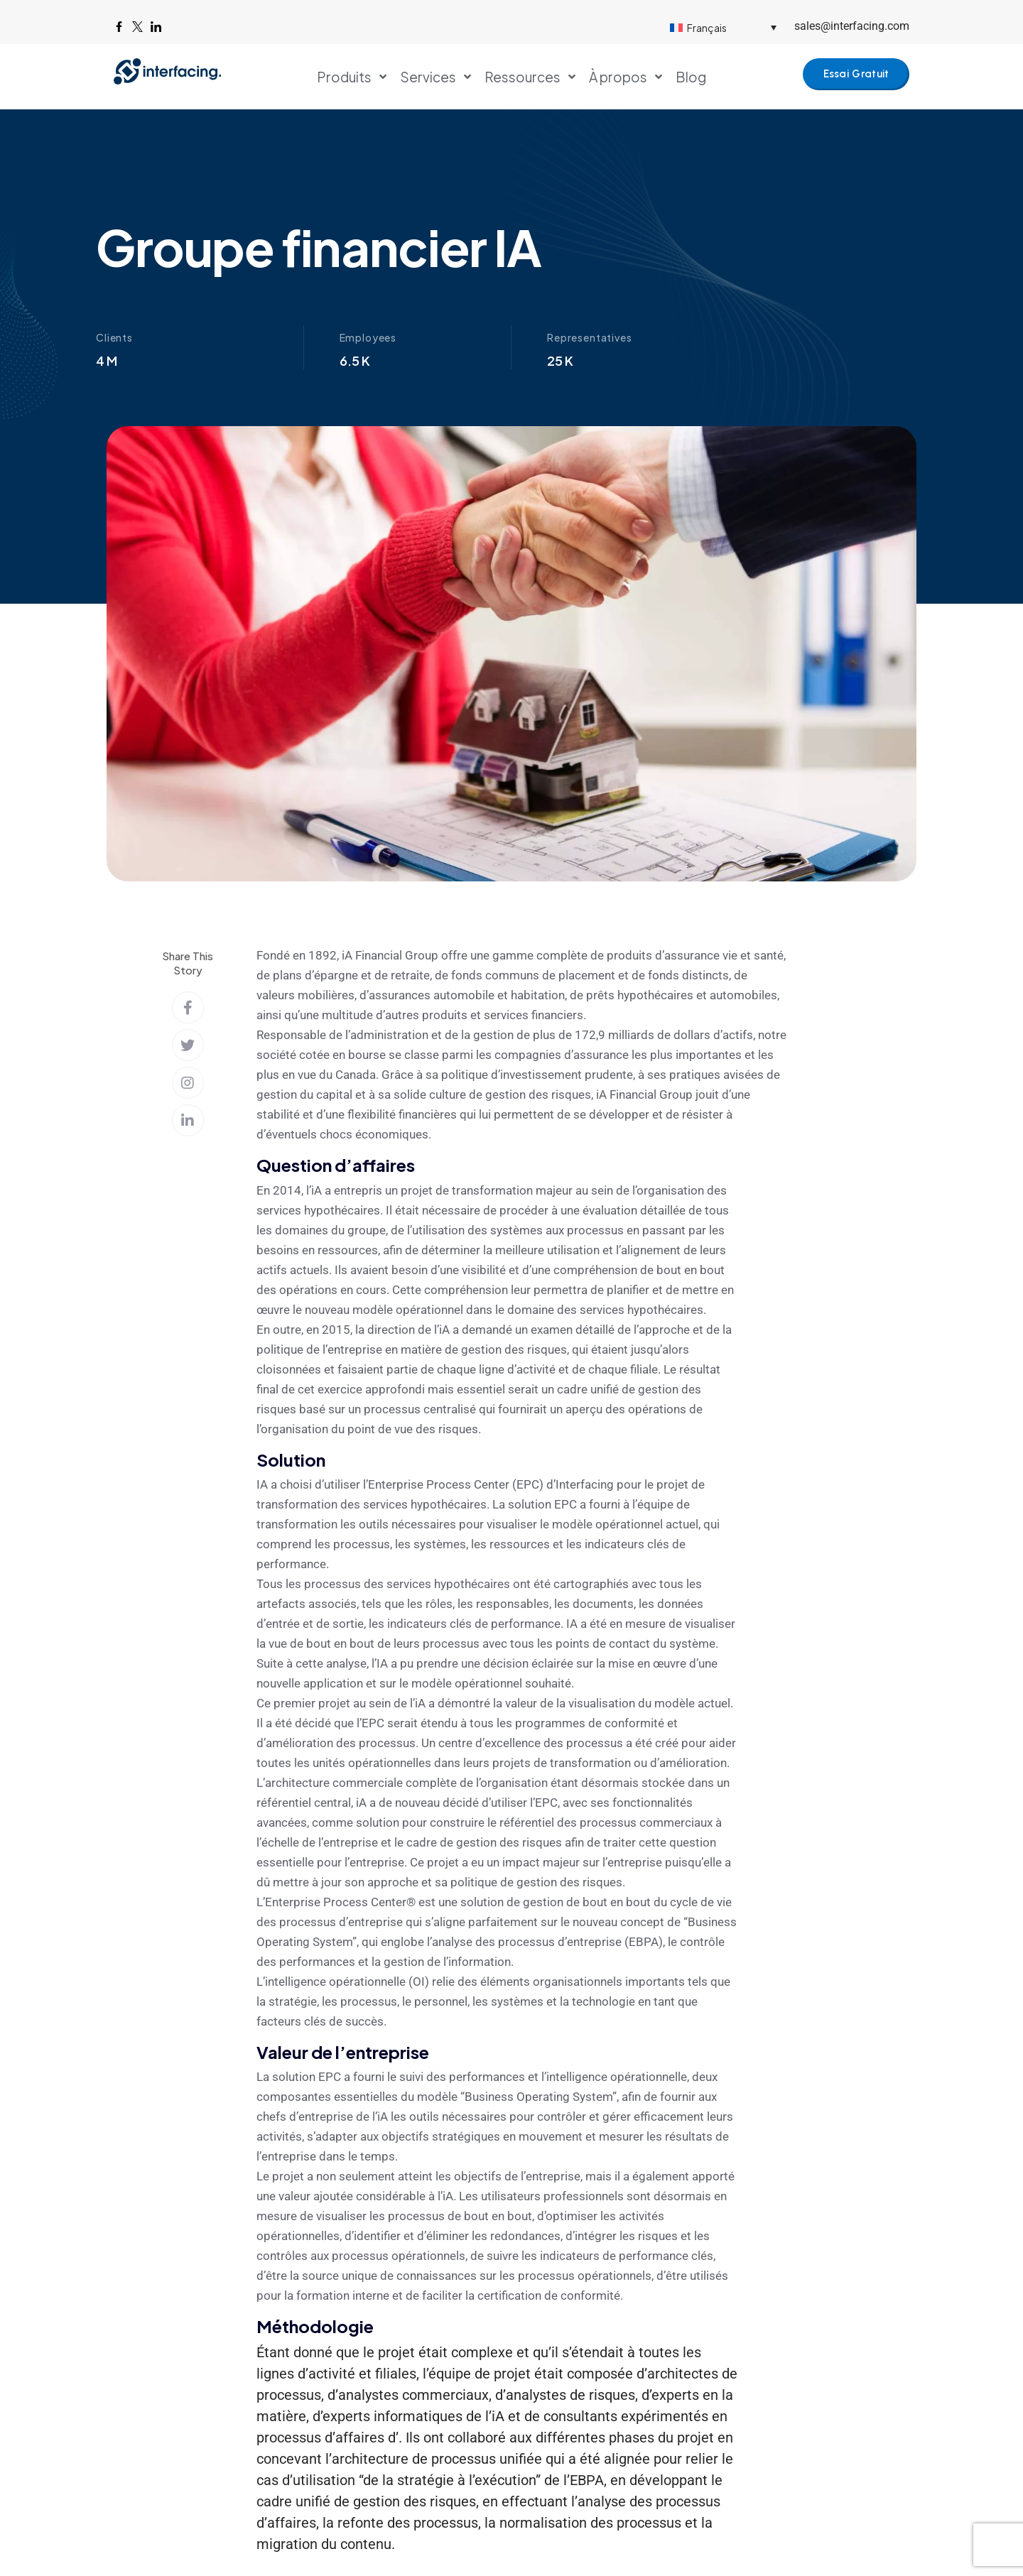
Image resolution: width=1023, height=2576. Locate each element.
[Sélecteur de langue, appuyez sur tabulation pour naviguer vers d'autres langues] (723, 27)
